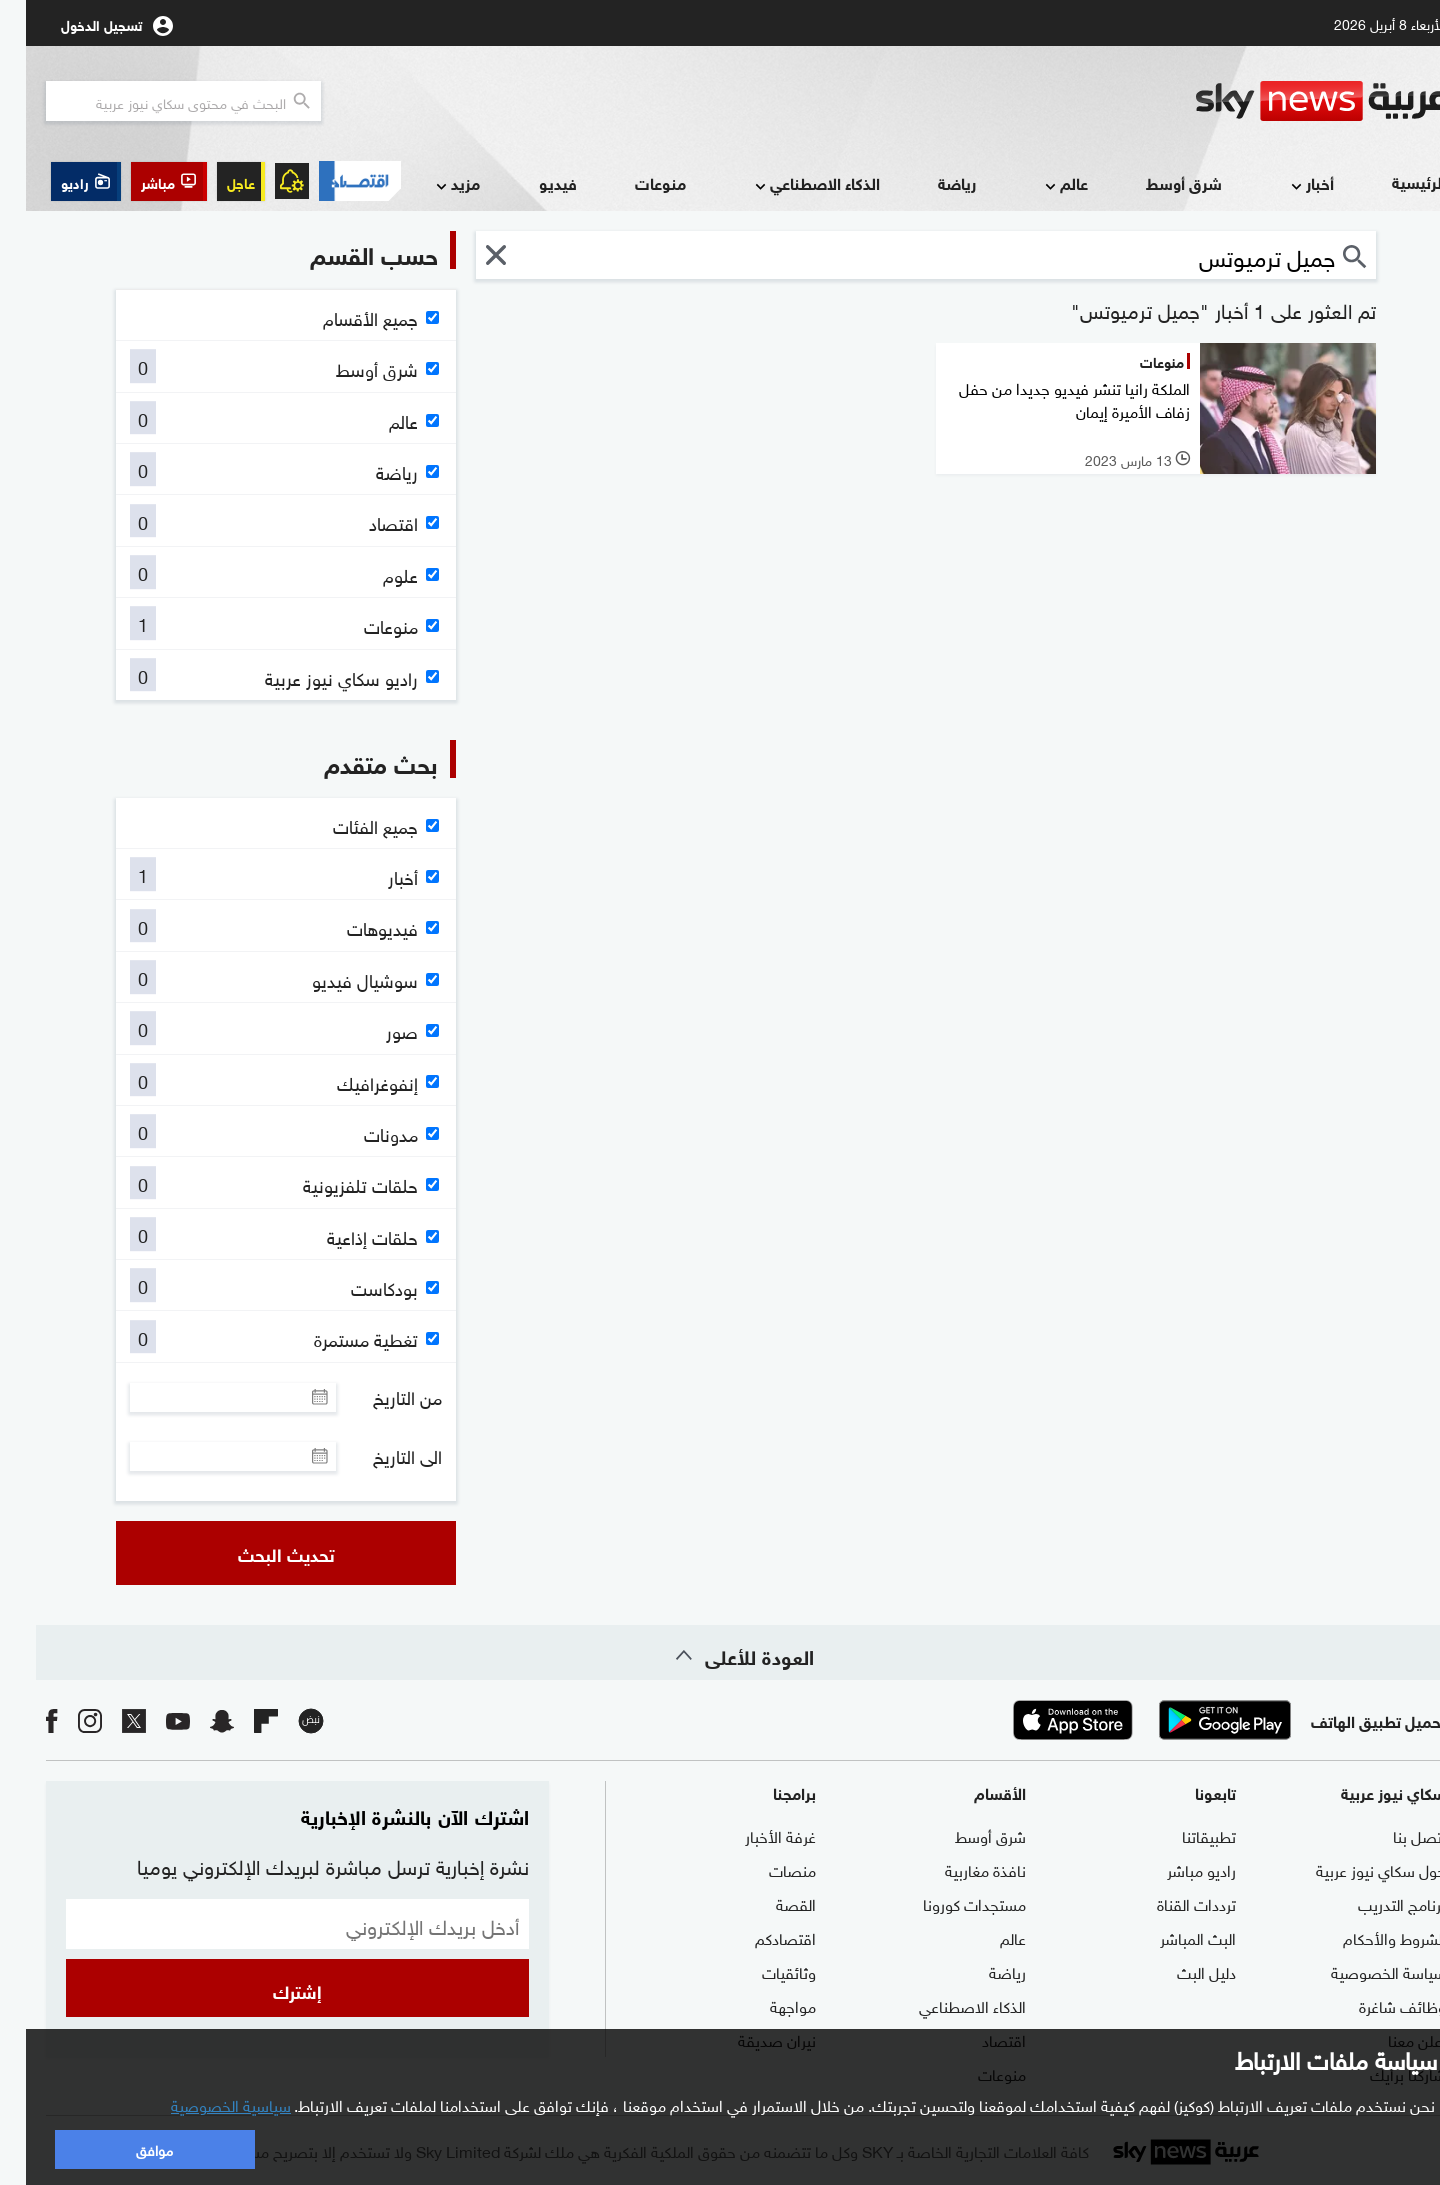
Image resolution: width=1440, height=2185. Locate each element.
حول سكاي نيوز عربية (1355, 1869)
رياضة (931, 182)
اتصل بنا (1393, 1835)
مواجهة (767, 2005)
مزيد (430, 184)
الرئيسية (1393, 181)
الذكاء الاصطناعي (789, 184)
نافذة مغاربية (959, 1869)
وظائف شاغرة (1376, 2005)
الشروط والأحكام (1368, 1937)
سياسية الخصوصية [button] (205, 2104)
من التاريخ (381, 1397)
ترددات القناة (1170, 1903)
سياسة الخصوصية (1362, 1971)
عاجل (215, 181)
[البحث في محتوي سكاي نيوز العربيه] (157, 101)
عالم (1038, 184)
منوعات (634, 182)
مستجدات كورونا (948, 1903)
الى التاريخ (381, 1456)
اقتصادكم (759, 1937)
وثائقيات (763, 1971)
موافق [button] (128, 2148)
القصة (770, 1903)
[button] (143, 181)
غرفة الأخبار (754, 1835)
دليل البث (1180, 1971)
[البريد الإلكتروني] (271, 1924)
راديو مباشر (1175, 1869)
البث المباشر (1172, 1937)
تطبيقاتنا (1183, 1835)
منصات (766, 1869)
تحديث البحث (260, 1553)
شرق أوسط (1158, 182)
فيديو (532, 182)
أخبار (1284, 184)
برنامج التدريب (1376, 1903)
